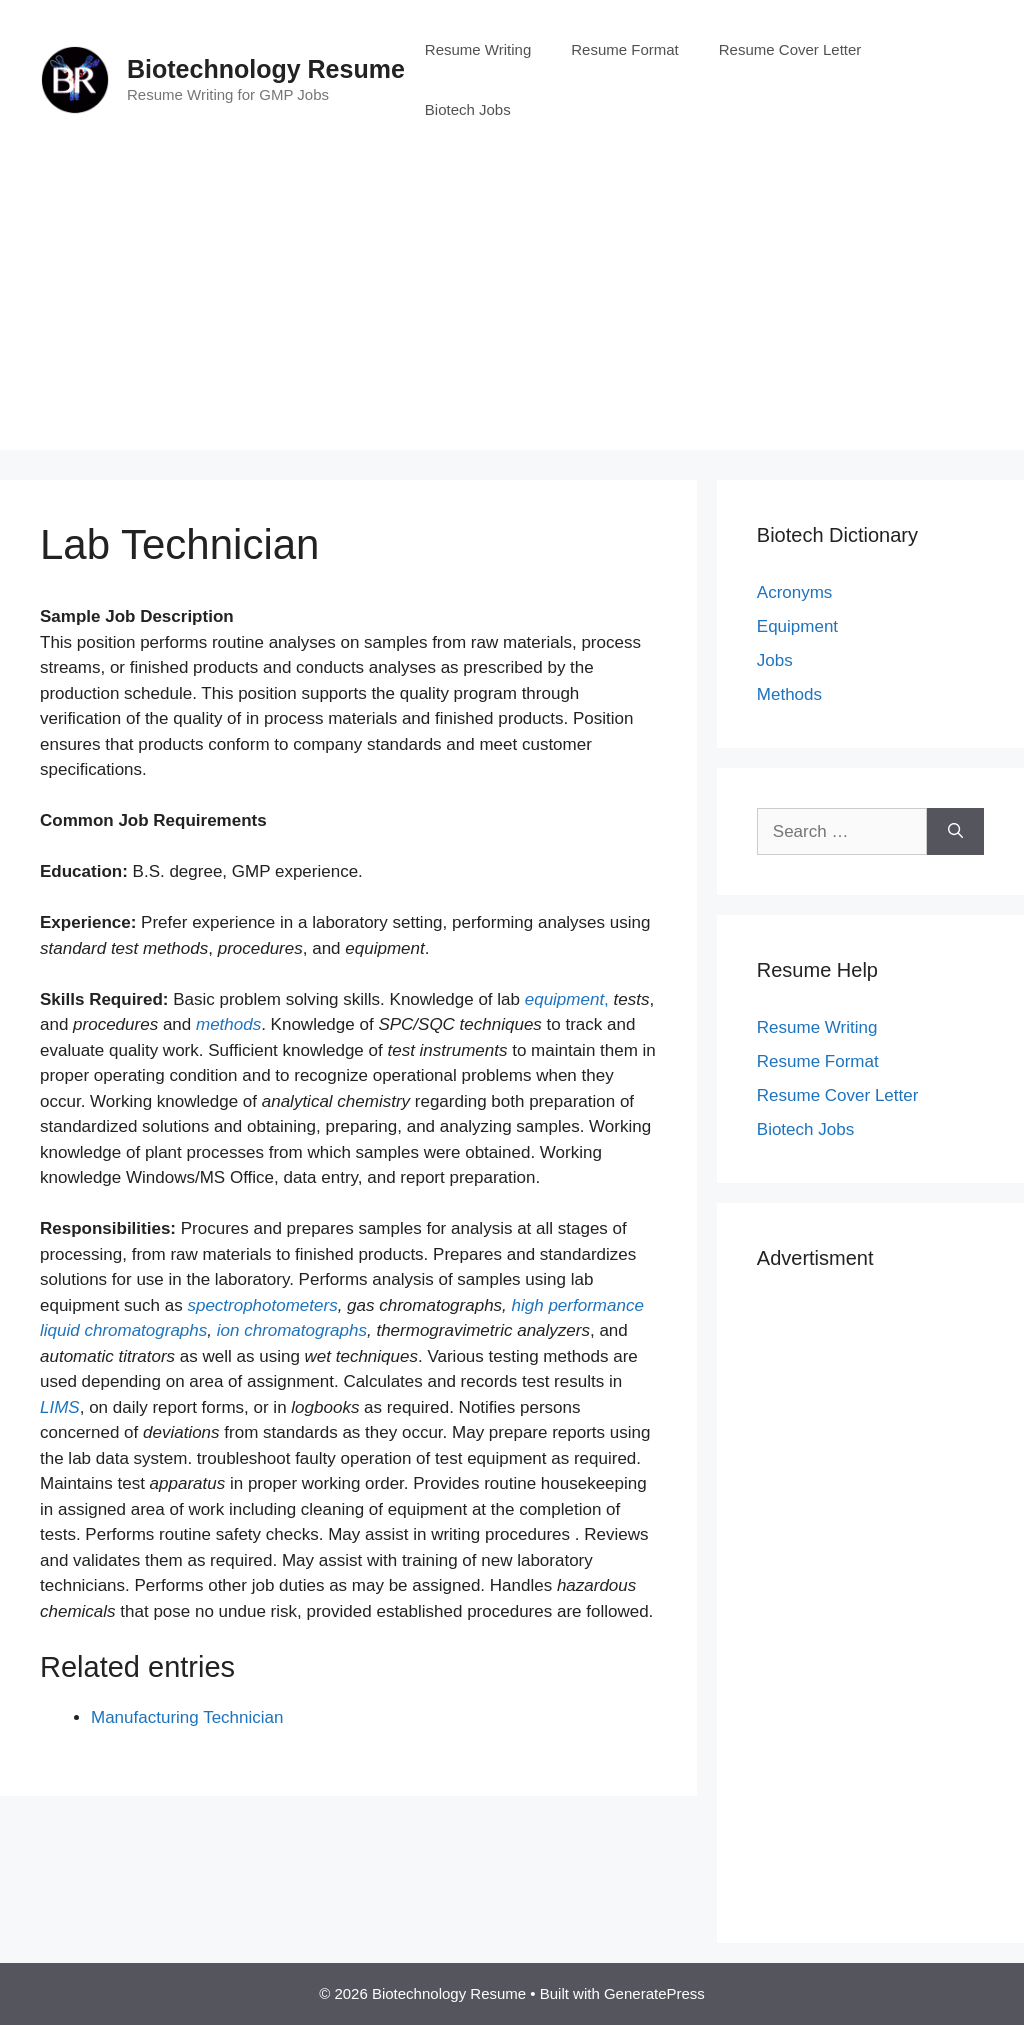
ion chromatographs (292, 1330)
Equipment (797, 626)
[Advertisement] (512, 310)
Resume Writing (478, 49)
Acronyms (795, 592)
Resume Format (625, 49)
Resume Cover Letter (790, 49)
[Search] (955, 832)
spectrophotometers (262, 1305)
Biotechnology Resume (266, 69)
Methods (789, 694)
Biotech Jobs (468, 109)
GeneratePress (654, 1993)
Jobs (775, 660)
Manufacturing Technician (187, 1717)
